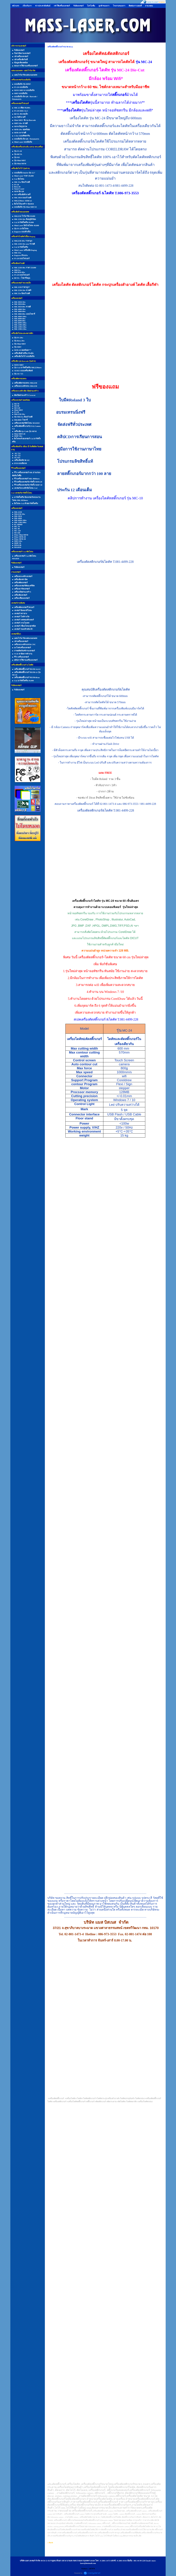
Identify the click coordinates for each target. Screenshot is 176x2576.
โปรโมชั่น (91, 6)
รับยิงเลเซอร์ (78, 6)
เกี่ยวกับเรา (27, 6)
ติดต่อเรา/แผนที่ (135, 6)
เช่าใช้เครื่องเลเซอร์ (62, 6)
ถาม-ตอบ (149, 6)
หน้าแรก (15, 6)
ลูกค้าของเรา (104, 6)
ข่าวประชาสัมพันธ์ (42, 6)
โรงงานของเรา (119, 6)
